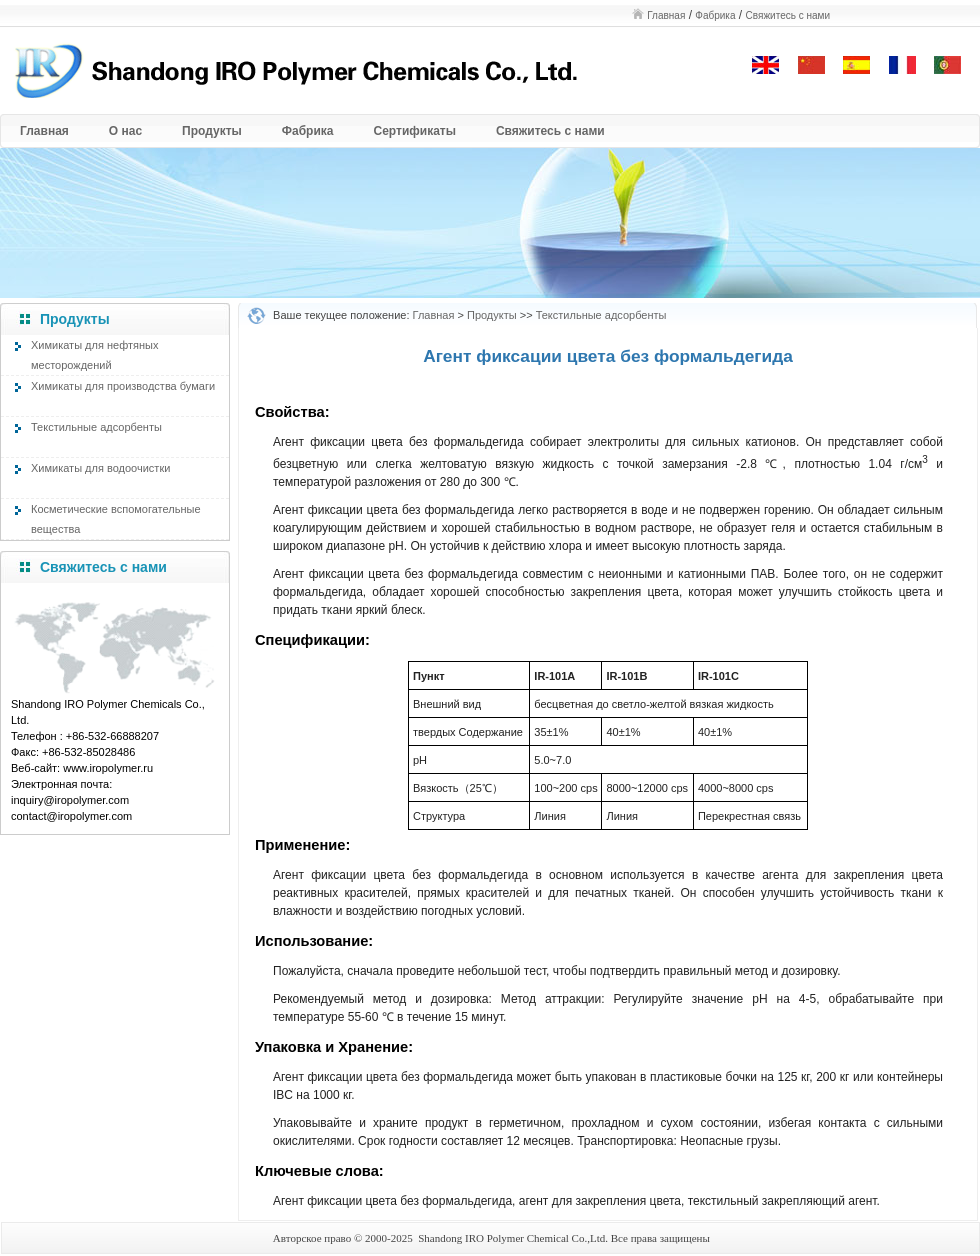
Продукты (212, 131)
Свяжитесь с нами (788, 15)
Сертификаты (415, 131)
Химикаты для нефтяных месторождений (94, 353)
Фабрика (715, 15)
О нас (125, 131)
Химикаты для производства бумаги (123, 386)
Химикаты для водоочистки (100, 468)
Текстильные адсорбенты (96, 427)
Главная (666, 15)
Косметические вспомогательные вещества (116, 517)
